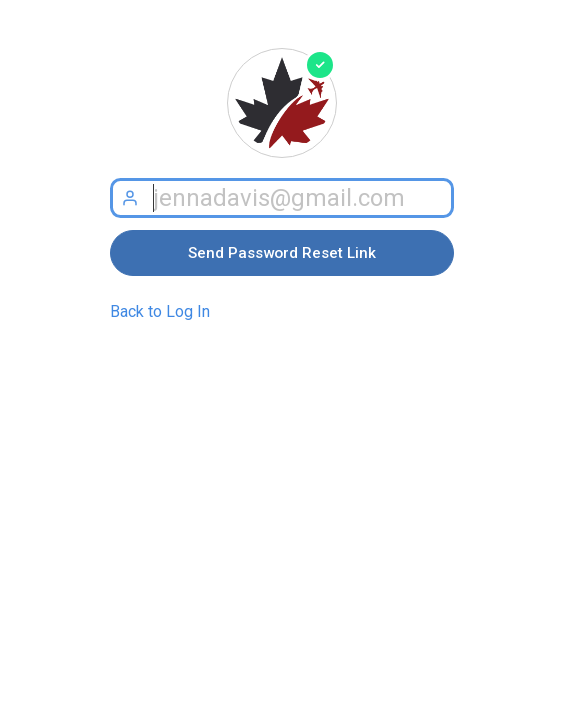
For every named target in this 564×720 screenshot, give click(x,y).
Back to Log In (160, 311)
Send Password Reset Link (282, 253)
